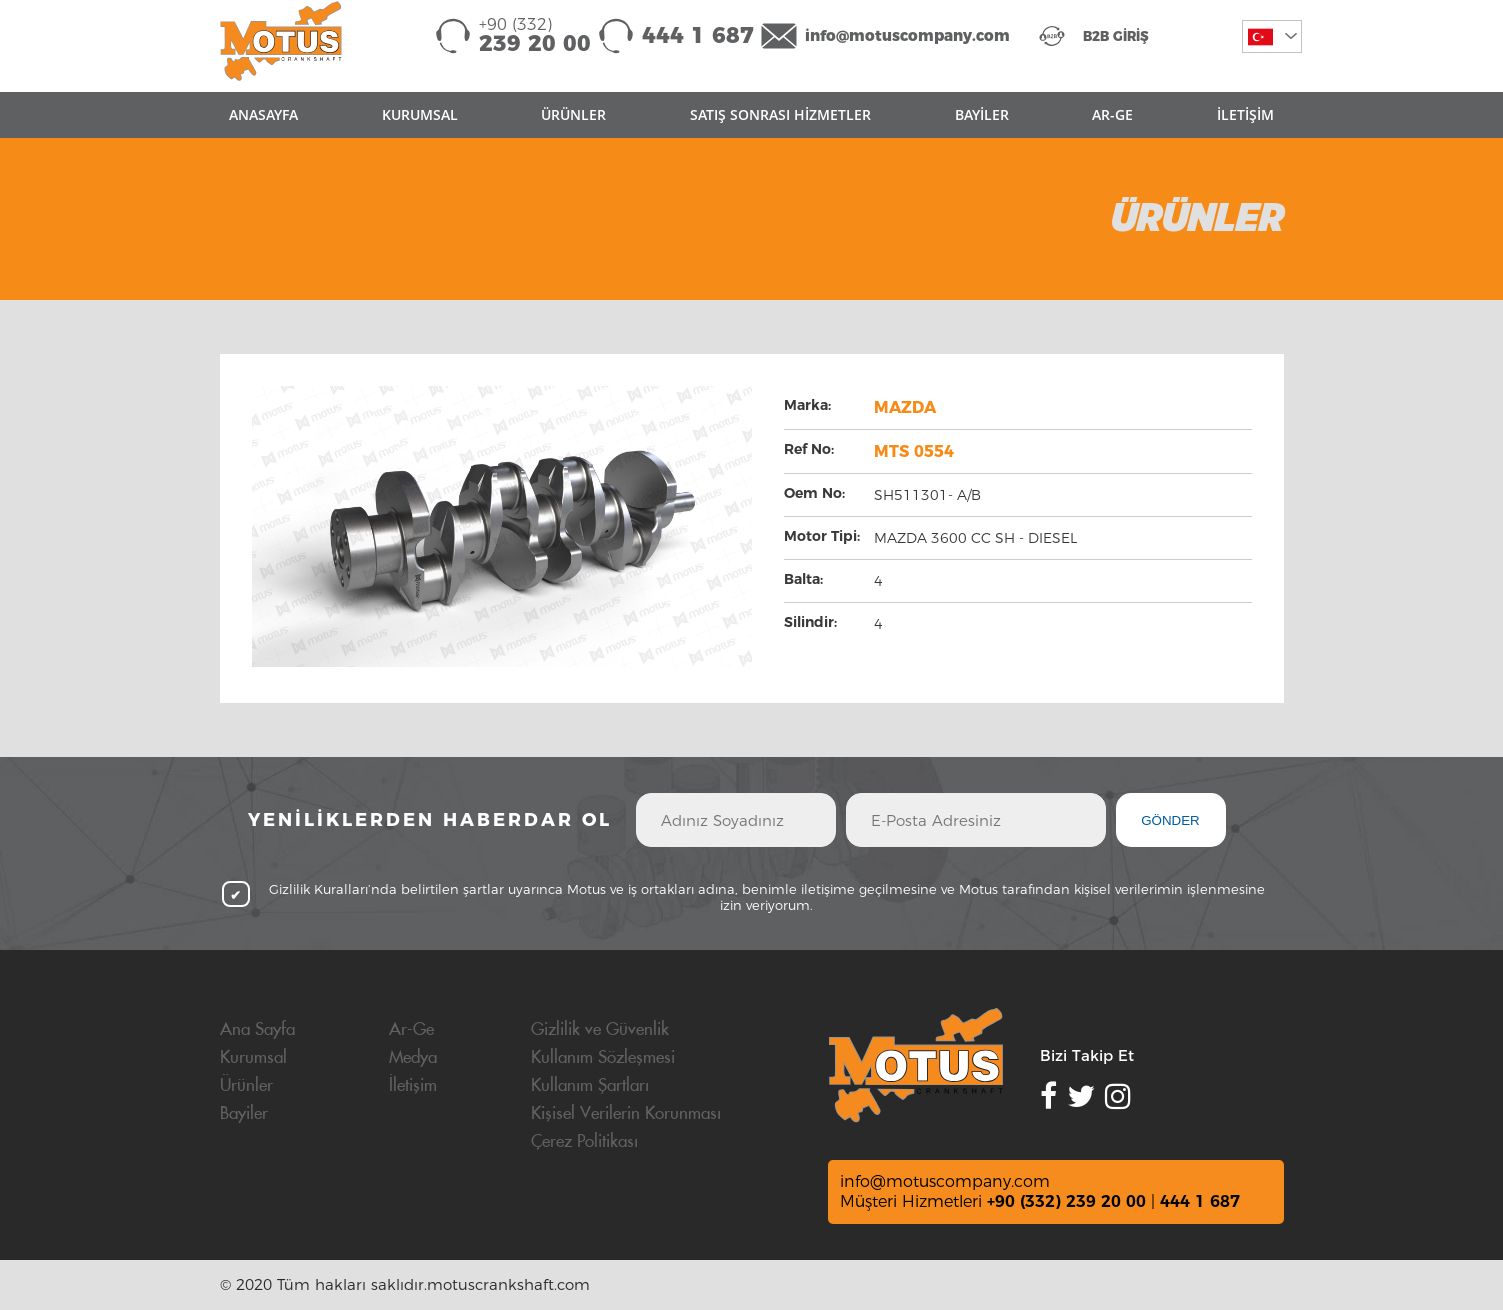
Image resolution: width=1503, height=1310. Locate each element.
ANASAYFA (263, 114)
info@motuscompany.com (907, 35)
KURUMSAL (420, 114)
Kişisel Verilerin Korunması (626, 1114)
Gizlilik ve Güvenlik (600, 1030)
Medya (413, 1058)
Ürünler (246, 1086)
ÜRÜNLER (573, 114)
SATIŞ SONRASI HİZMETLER (780, 114)
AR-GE (1112, 114)
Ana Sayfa (257, 1030)
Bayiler (244, 1114)
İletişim (413, 1086)
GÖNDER (1170, 820)
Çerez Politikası (584, 1142)
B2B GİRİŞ (1116, 36)
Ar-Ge (411, 1030)
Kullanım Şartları (590, 1086)
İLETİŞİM (1245, 114)
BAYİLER (982, 114)
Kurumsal (253, 1058)
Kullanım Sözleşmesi (603, 1058)
